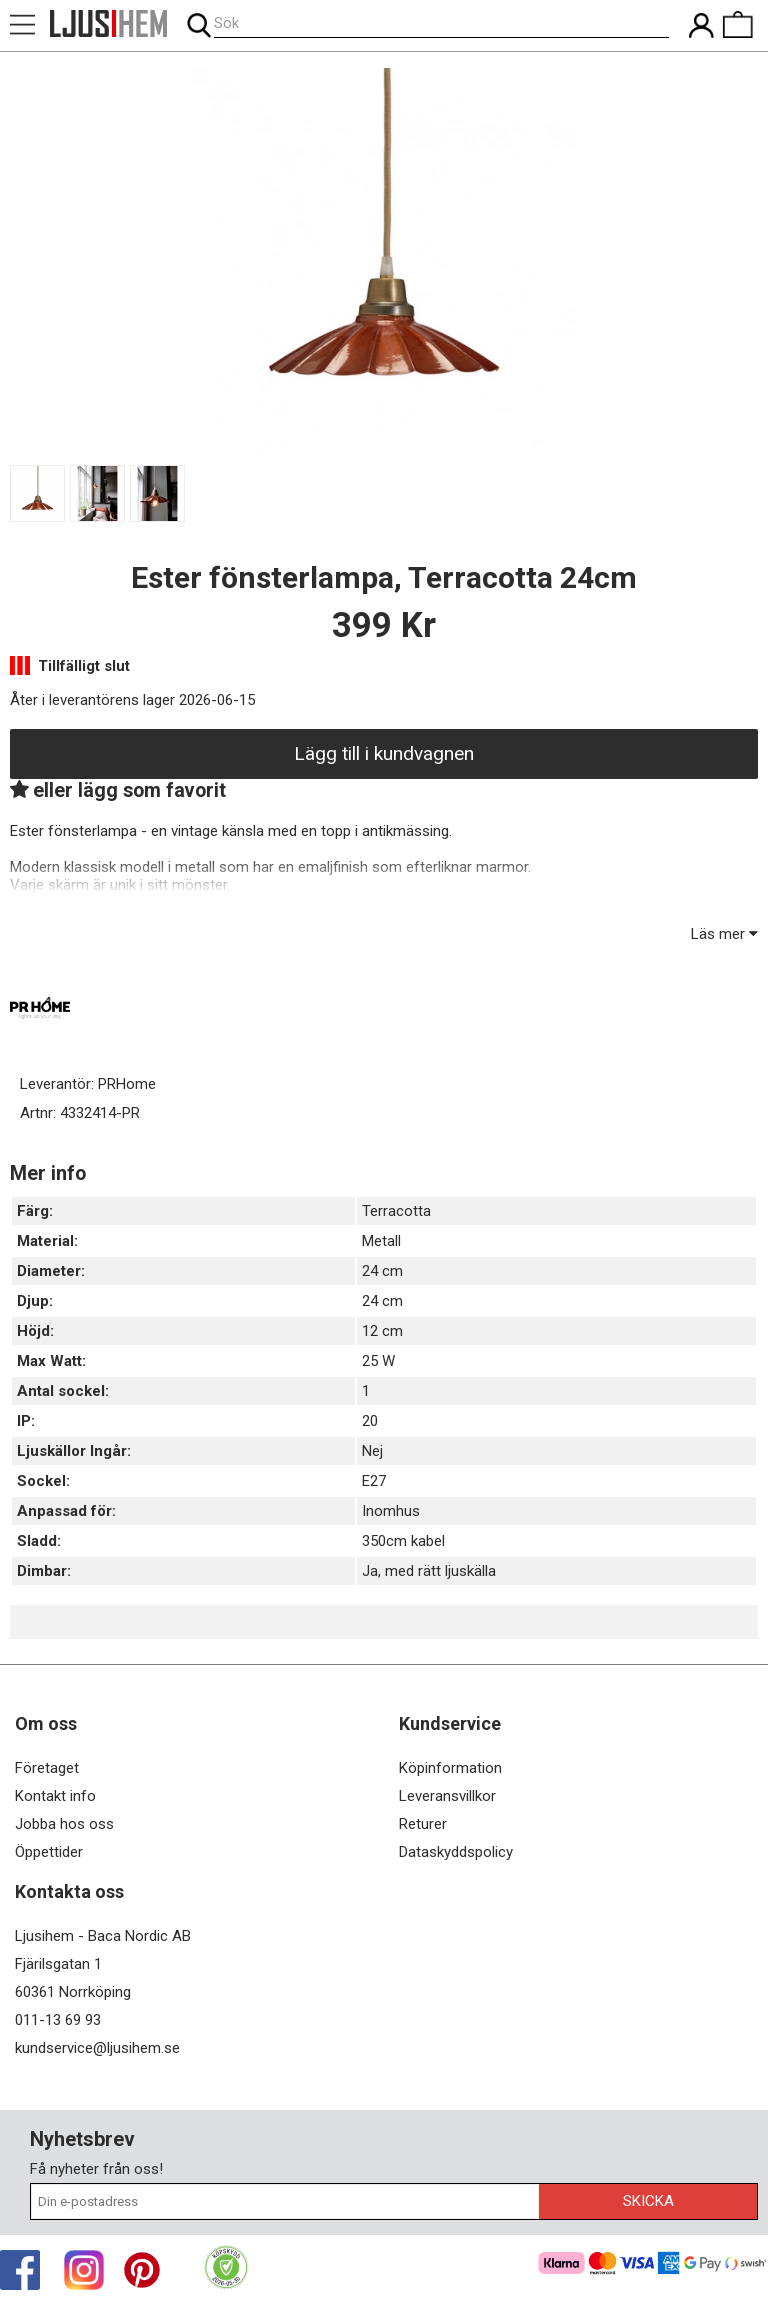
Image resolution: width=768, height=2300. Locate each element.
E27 (374, 1481)
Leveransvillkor (447, 1796)
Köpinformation (450, 1768)
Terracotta (396, 1211)
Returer (423, 1824)
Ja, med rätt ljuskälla (429, 1571)
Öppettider (49, 1852)
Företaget (47, 1768)
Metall (381, 1241)
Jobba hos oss (64, 1824)
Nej (372, 1451)
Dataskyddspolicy (456, 1852)
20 (370, 1421)
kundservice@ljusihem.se (97, 2048)
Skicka (648, 2201)
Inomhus (391, 1511)
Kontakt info (55, 1796)
